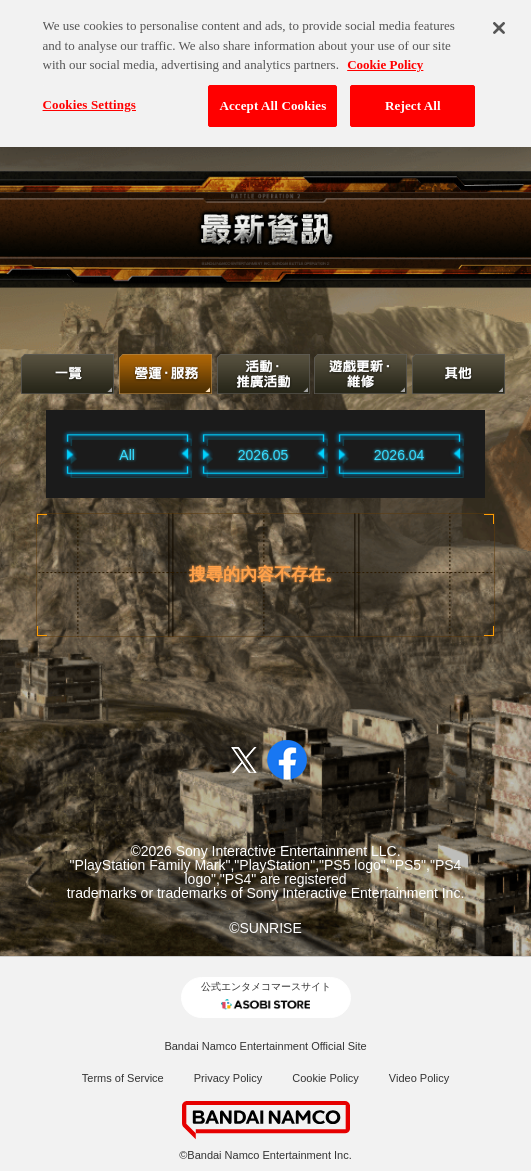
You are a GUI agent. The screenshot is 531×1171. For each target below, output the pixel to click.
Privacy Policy (228, 1078)
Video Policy (419, 1078)
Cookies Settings (89, 96)
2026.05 (263, 455)
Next (490, 453)
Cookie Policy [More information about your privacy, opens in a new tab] (385, 56)
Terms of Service (123, 1078)
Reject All (413, 97)
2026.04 (399, 455)
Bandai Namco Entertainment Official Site (265, 1046)
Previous (41, 453)
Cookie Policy (325, 1078)
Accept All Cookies (272, 97)
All (127, 455)
